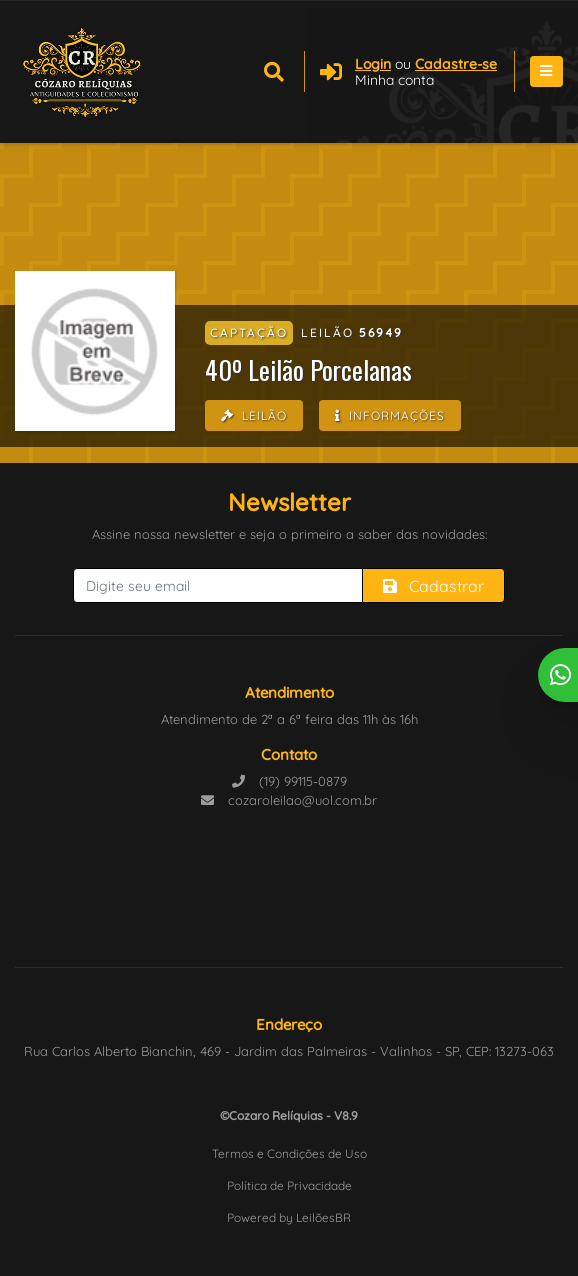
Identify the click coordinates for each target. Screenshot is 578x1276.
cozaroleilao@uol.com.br (289, 800)
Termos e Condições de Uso (289, 1153)
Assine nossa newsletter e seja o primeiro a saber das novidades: (289, 534)
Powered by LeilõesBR (289, 1217)
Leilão (254, 415)
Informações (390, 415)
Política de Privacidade (289, 1185)
